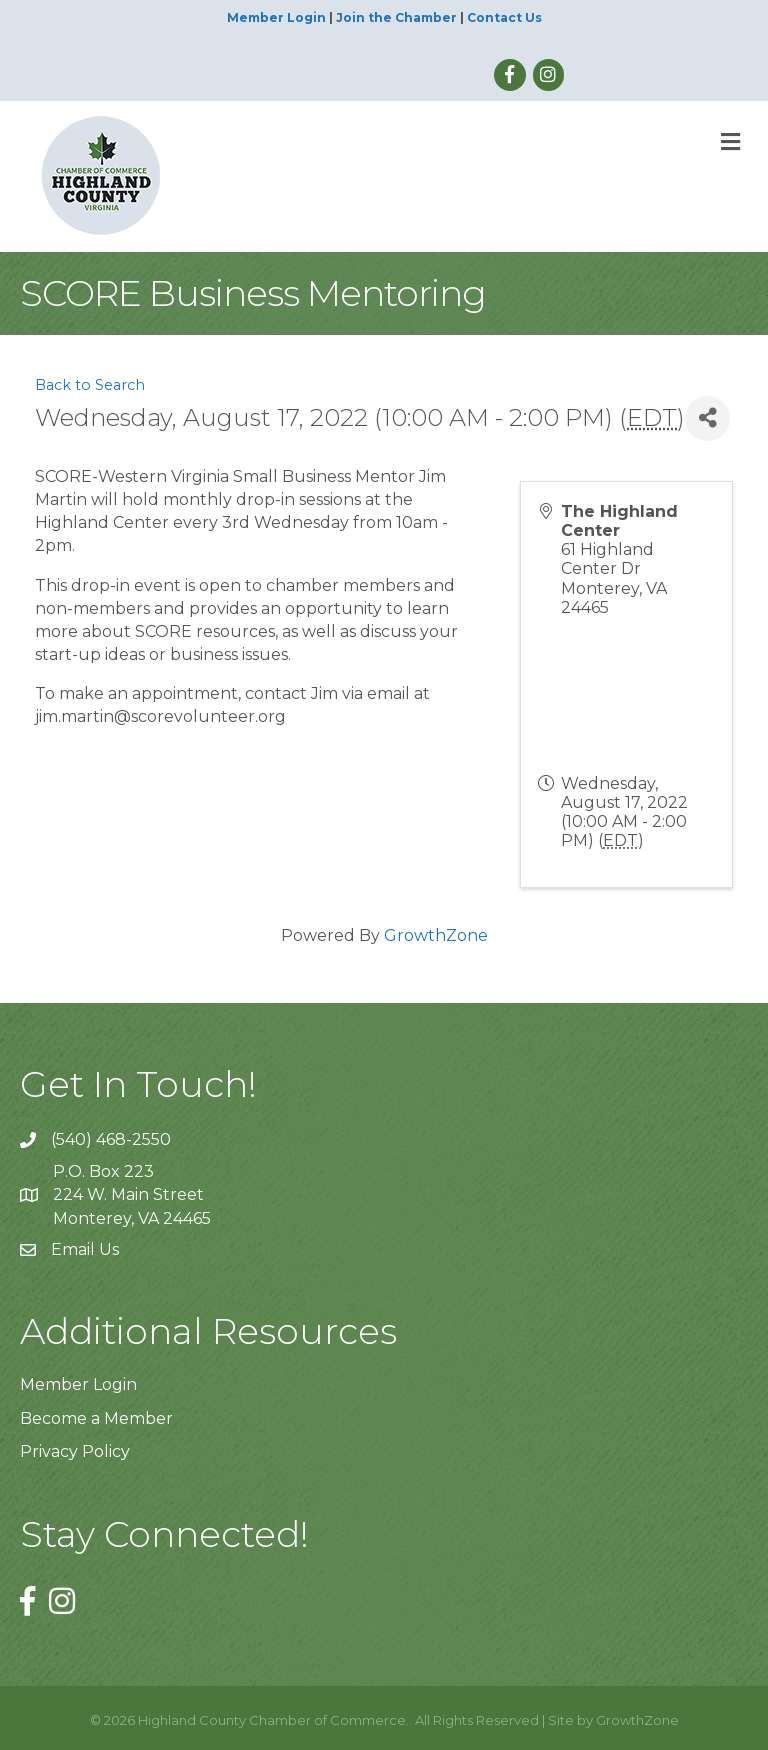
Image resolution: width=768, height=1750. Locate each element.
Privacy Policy (75, 1451)
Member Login (276, 17)
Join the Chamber (396, 17)
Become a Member (96, 1418)
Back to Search (90, 385)
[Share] (707, 418)
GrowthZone (436, 935)
